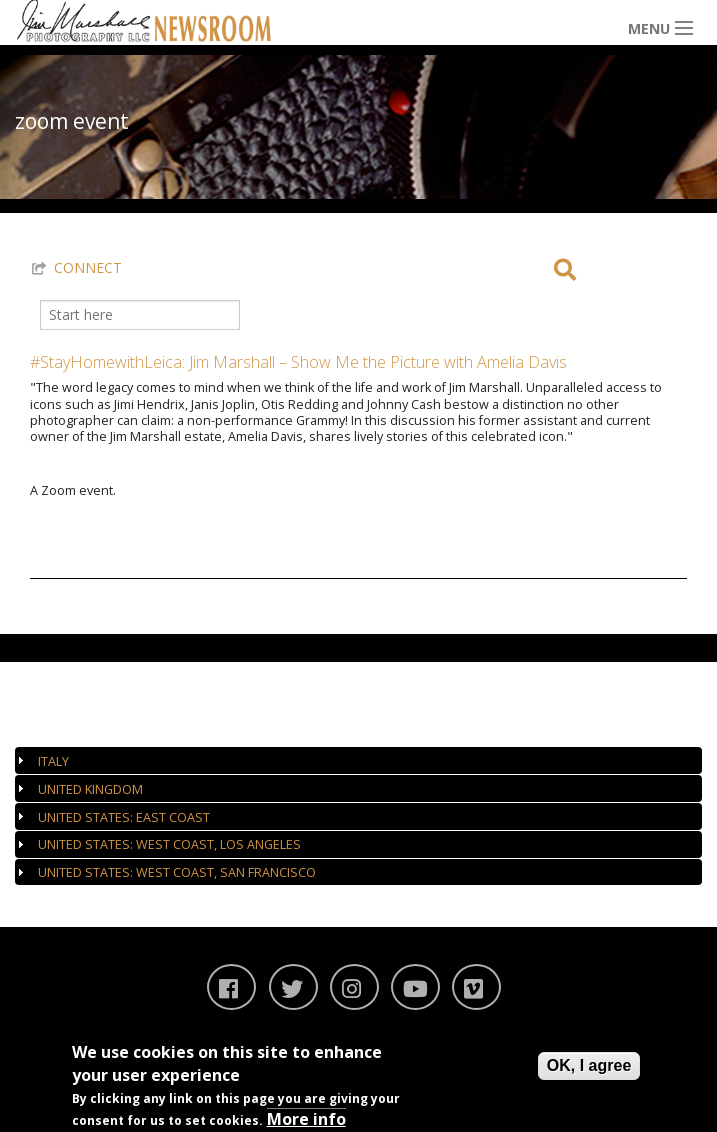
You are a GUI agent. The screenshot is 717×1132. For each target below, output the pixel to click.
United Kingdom (90, 789)
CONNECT (88, 267)
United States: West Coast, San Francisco (177, 872)
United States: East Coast (124, 817)
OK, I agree (589, 1065)
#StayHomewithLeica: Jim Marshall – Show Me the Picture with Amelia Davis (298, 362)
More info (306, 1119)
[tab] (358, 760)
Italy (53, 761)
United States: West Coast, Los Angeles (169, 844)
